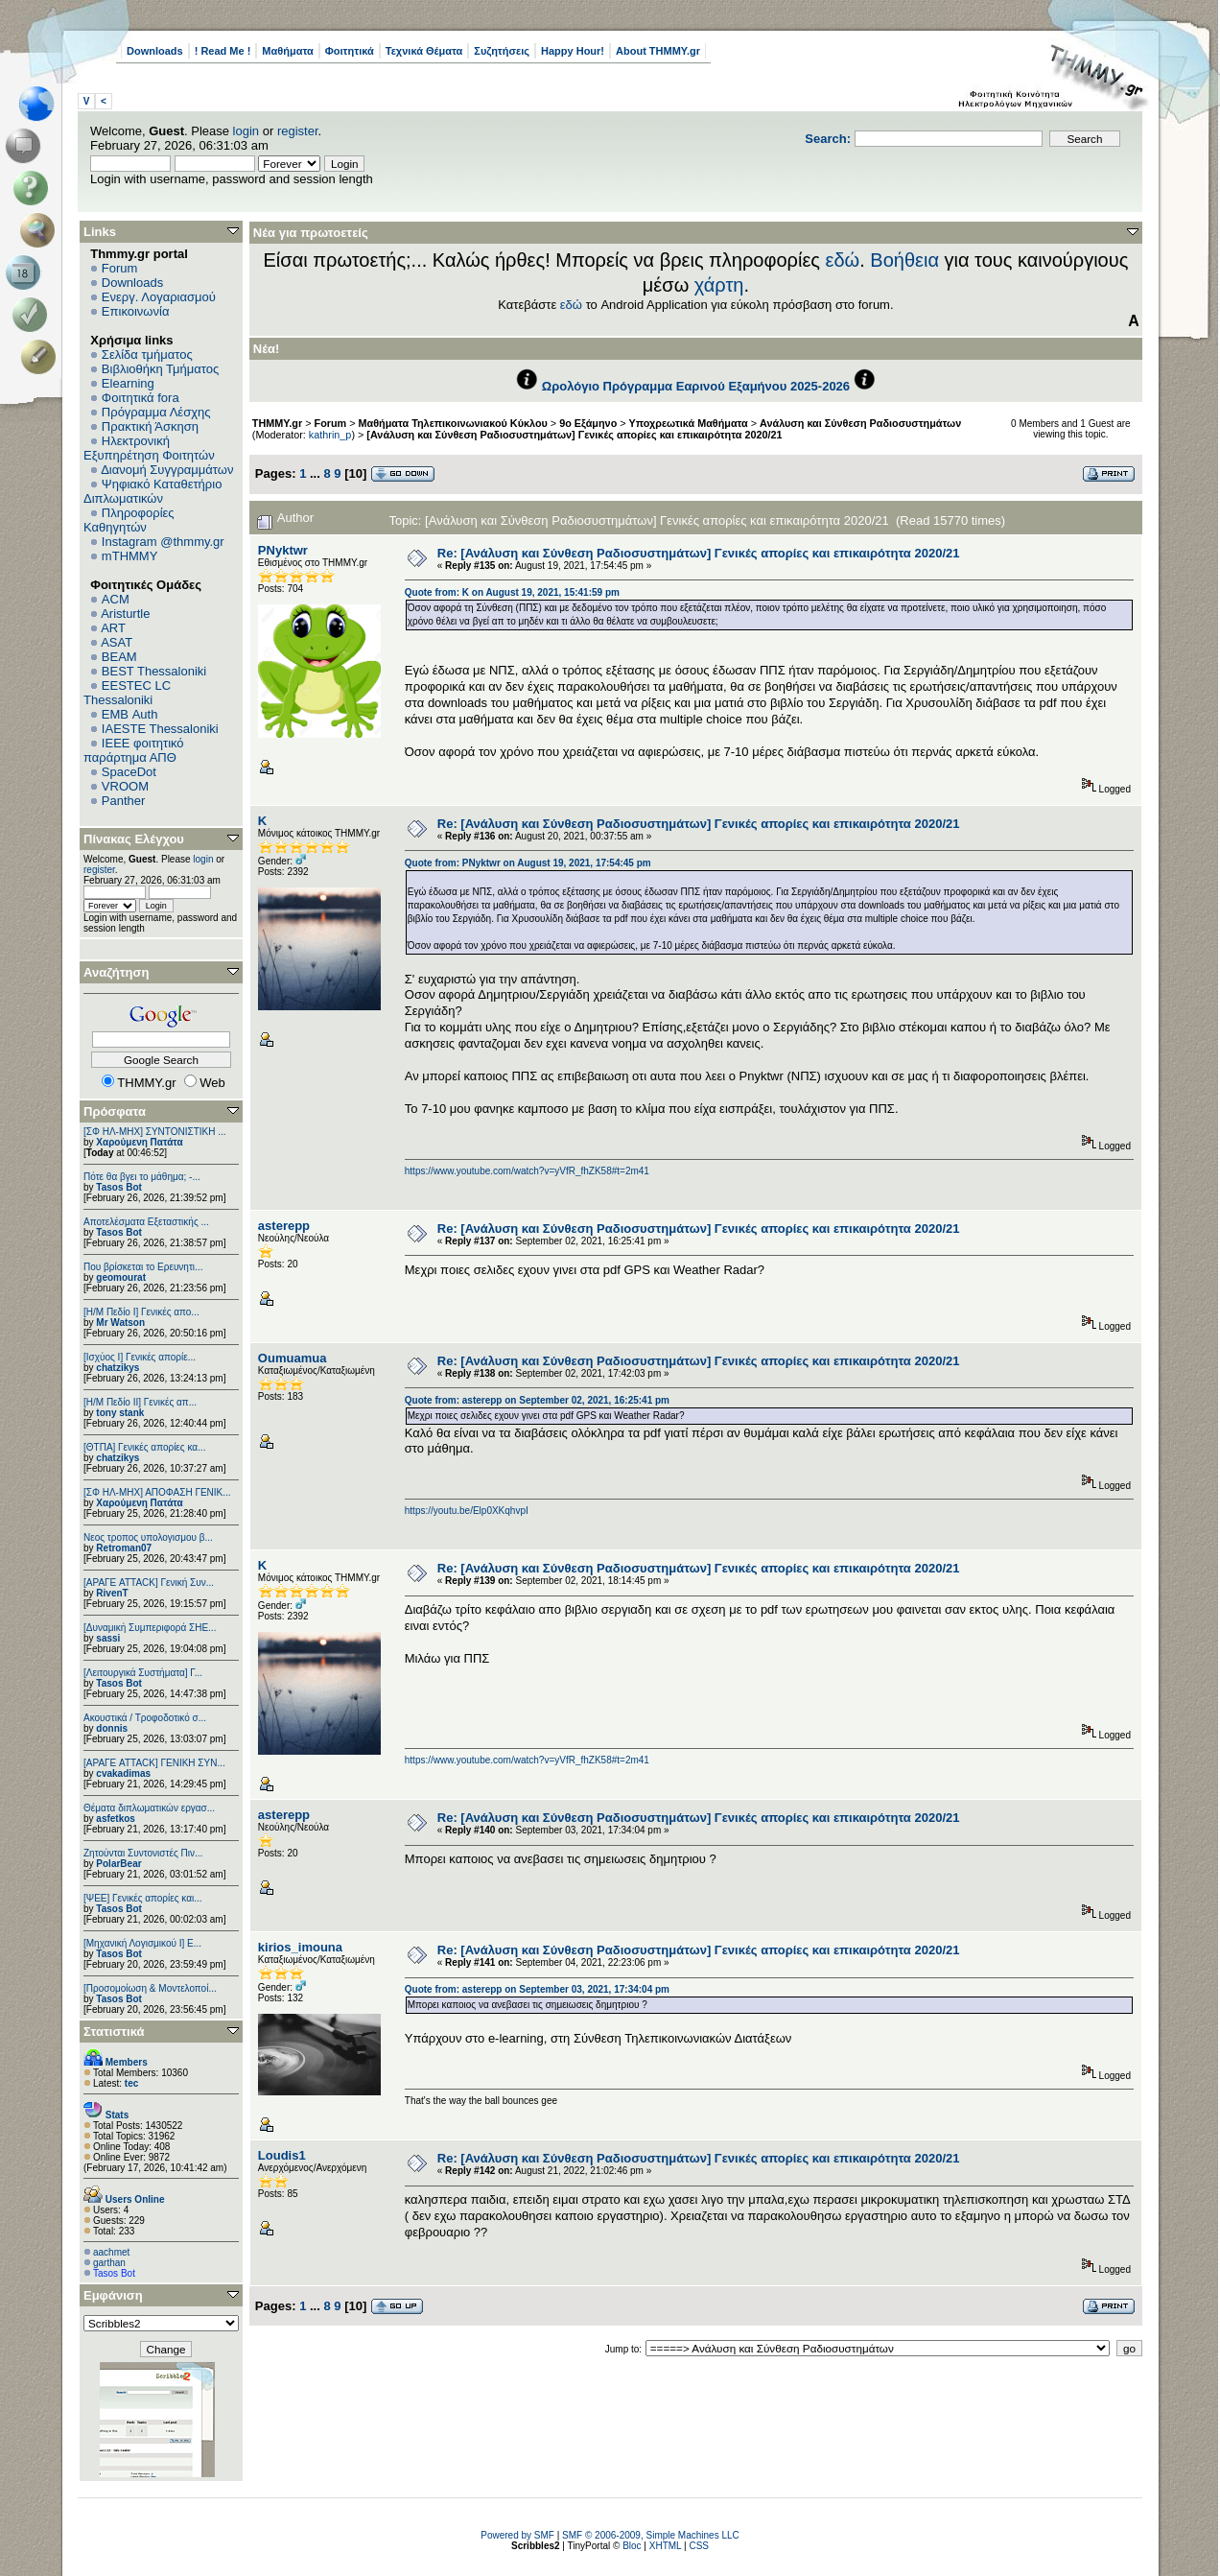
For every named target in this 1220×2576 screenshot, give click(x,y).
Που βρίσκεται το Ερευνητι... (142, 1267)
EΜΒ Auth (130, 714)
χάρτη (719, 284)
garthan (109, 2262)
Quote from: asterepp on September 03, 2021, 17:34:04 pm (537, 1989)
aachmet (111, 2252)
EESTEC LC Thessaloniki (127, 692)
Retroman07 (124, 1548)
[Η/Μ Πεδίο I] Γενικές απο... (141, 1312)
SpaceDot (129, 772)
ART (113, 628)
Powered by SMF (517, 2535)
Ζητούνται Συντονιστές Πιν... (142, 1853)
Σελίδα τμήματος (147, 354)
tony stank (120, 1412)
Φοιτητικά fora (140, 397)
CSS (699, 2546)
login (246, 131)
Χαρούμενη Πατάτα (139, 1142)
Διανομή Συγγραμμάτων (167, 469)
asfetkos (115, 1818)
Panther (124, 800)
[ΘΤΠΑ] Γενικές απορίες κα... (144, 1447)
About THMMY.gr (658, 51)
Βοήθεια (904, 260)
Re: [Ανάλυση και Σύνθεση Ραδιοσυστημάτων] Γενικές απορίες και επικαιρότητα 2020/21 (698, 553)
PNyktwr (283, 550)
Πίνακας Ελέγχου (133, 839)
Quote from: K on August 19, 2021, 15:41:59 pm (512, 592)
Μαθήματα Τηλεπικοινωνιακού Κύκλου (453, 423)
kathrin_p (330, 434)
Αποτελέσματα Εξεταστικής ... (146, 1222)
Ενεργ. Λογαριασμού (159, 297)
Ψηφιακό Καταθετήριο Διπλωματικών (152, 491)
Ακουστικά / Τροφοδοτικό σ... (144, 1718)
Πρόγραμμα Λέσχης (156, 412)
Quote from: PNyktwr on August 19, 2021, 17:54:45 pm (528, 863)
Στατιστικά (114, 2031)
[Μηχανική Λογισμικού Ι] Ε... (142, 1943)
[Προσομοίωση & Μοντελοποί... (150, 1988)
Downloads (155, 51)
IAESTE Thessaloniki (160, 728)
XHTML (665, 2546)
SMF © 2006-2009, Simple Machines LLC (650, 2535)
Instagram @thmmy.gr (163, 541)
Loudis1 (282, 2155)
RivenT (112, 1593)
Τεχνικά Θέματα (424, 51)
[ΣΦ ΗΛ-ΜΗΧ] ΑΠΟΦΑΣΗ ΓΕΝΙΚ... (157, 1492)
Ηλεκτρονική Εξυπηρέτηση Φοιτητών (149, 448)
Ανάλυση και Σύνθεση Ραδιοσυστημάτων (860, 423)
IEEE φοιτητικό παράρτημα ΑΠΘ (133, 750)
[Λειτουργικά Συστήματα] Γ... (142, 1672)
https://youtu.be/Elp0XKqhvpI (466, 1510)
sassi (108, 1638)
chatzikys (117, 1367)
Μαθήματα (287, 51)
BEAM (119, 657)
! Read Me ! (223, 51)
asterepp (284, 1225)
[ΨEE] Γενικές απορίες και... (142, 1898)
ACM (115, 599)
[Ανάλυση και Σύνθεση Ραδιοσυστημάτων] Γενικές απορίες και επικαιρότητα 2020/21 (574, 434)
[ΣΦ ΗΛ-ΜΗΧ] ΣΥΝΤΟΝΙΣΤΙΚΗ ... (154, 1131)
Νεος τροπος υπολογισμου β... (148, 1537)
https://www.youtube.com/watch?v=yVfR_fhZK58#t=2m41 (527, 1171)
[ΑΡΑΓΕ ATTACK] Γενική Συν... (148, 1582)
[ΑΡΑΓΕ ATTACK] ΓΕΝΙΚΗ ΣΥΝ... (154, 1763)
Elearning (128, 383)
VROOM (125, 786)
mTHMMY (130, 556)
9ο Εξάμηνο (588, 423)
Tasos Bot (119, 1187)
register (297, 131)
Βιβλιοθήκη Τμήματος (160, 369)
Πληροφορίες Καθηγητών (129, 520)
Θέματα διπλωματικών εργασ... (149, 1808)
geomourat (121, 1277)
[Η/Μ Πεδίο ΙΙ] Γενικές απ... (140, 1402)
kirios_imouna (300, 1947)
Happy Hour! (572, 51)
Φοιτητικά (349, 51)
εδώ (843, 260)
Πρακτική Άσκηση (150, 426)
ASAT (116, 642)
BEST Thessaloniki (154, 671)
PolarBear (118, 1863)
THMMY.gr (277, 423)
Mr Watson (120, 1322)
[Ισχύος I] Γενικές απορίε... (139, 1357)
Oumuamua (292, 1358)
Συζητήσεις (501, 51)
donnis (112, 1728)
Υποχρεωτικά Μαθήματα (688, 423)
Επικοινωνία (136, 311)
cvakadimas (123, 1773)
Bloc (631, 2546)
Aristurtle (125, 613)
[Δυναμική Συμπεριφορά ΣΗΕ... (149, 1627)
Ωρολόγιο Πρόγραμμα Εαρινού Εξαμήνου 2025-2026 (696, 386)
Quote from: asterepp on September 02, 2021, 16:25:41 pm (537, 1400)
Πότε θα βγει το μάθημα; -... (141, 1176)
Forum (120, 268)
